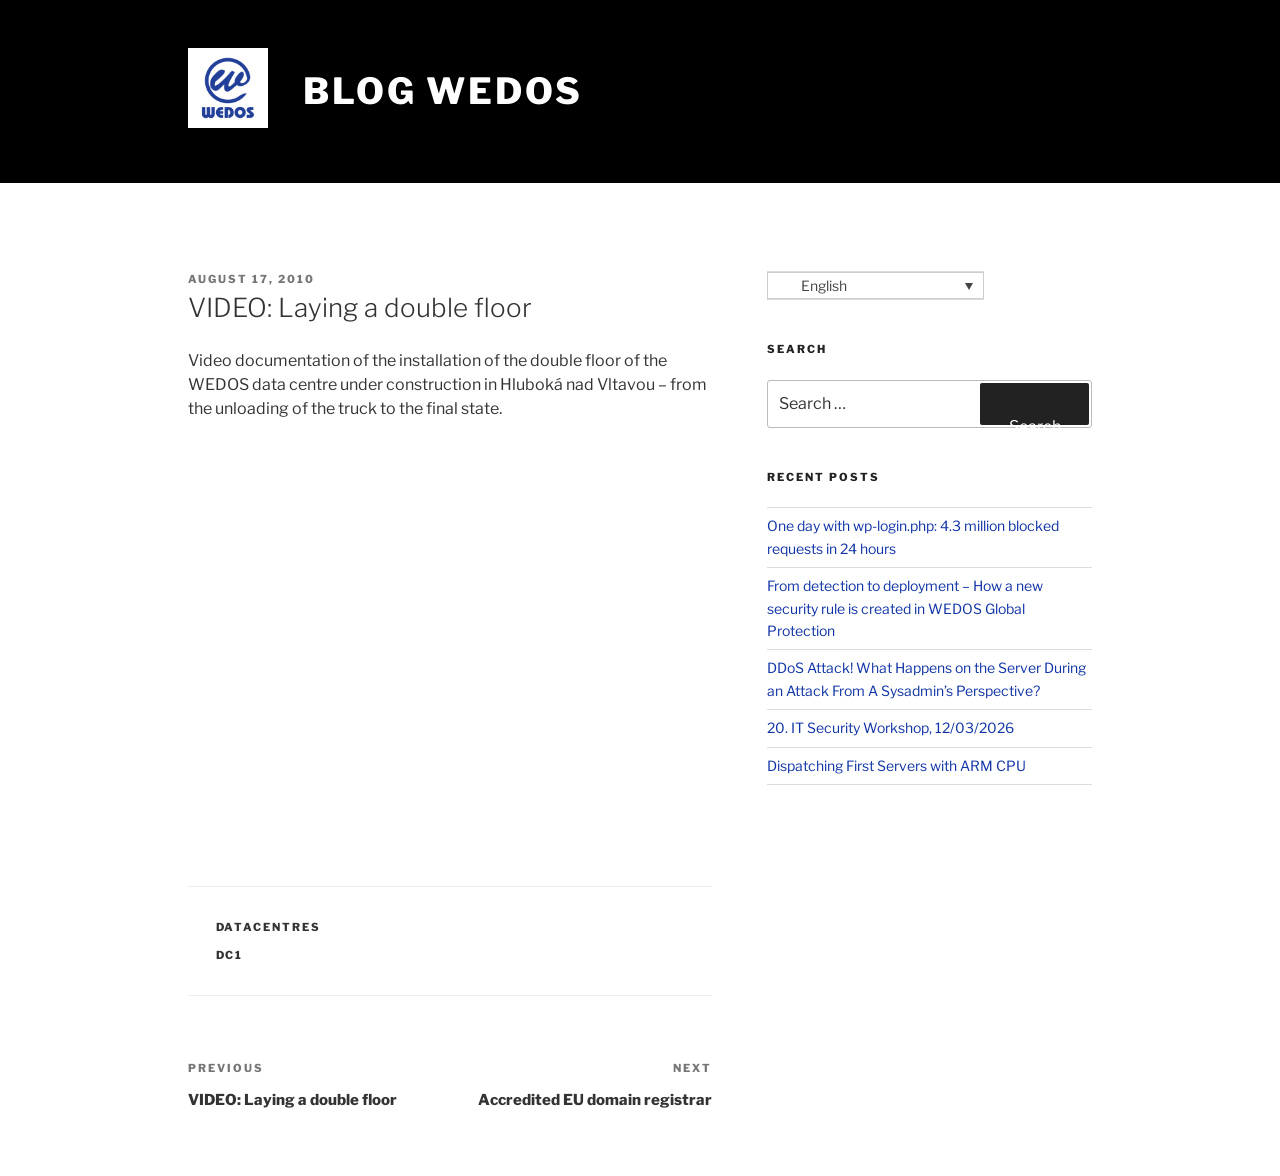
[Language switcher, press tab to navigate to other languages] (875, 285)
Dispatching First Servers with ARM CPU (896, 765)
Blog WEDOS (443, 91)
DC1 (230, 955)
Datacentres (269, 927)
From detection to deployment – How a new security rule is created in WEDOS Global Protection (905, 608)
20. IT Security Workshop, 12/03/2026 (890, 727)
